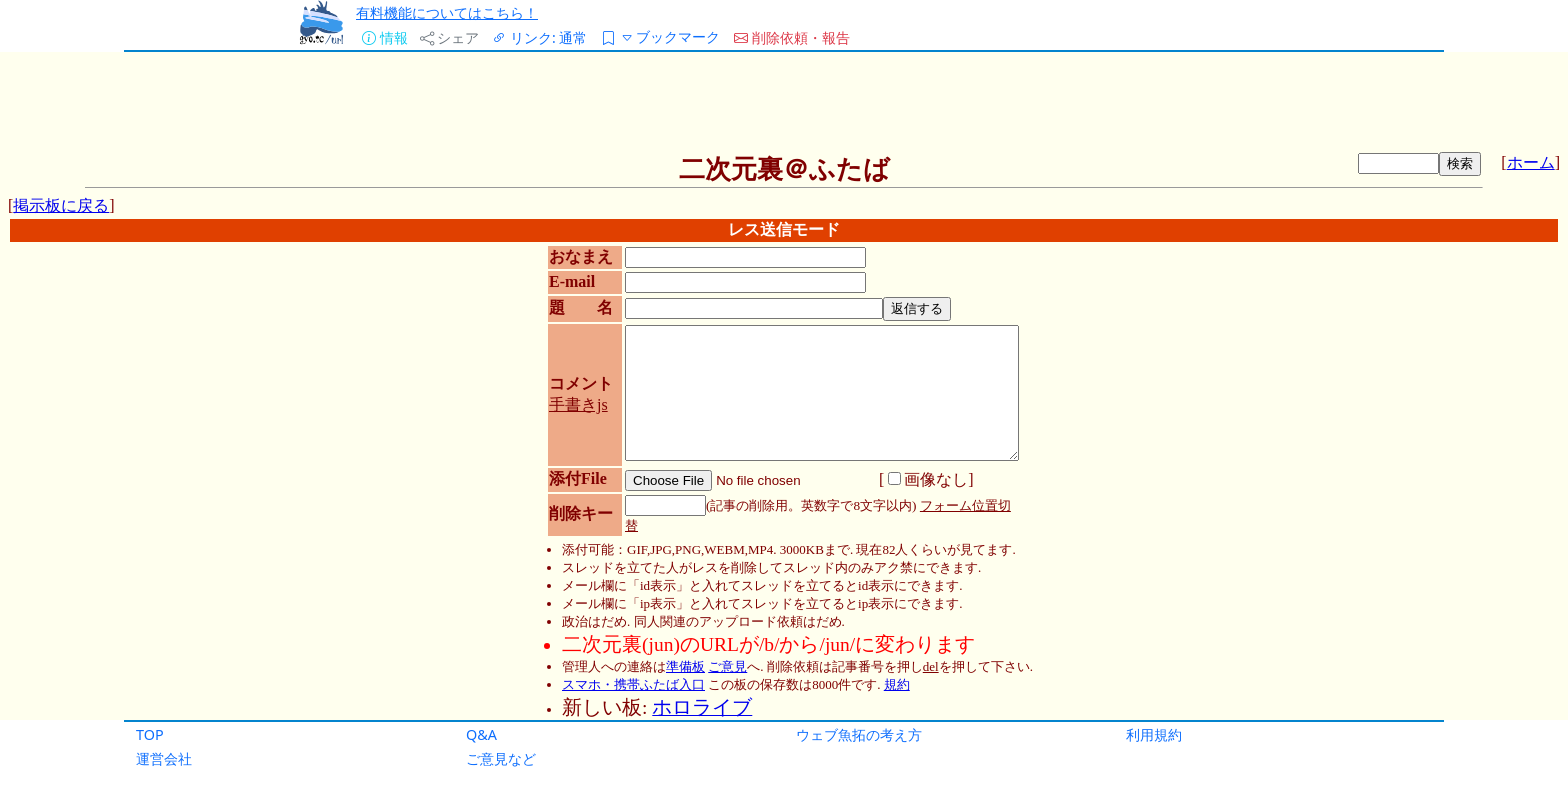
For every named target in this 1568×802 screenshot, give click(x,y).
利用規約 (1154, 734)
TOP (150, 734)
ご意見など (501, 758)
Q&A (481, 734)
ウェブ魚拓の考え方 (859, 734)
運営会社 (164, 758)
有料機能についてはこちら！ (447, 12)
